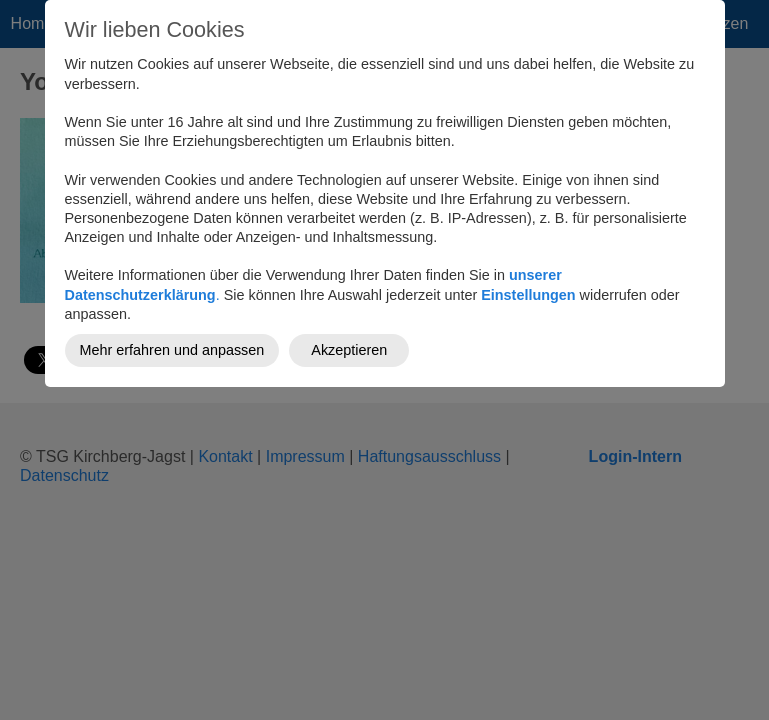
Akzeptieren (349, 350)
